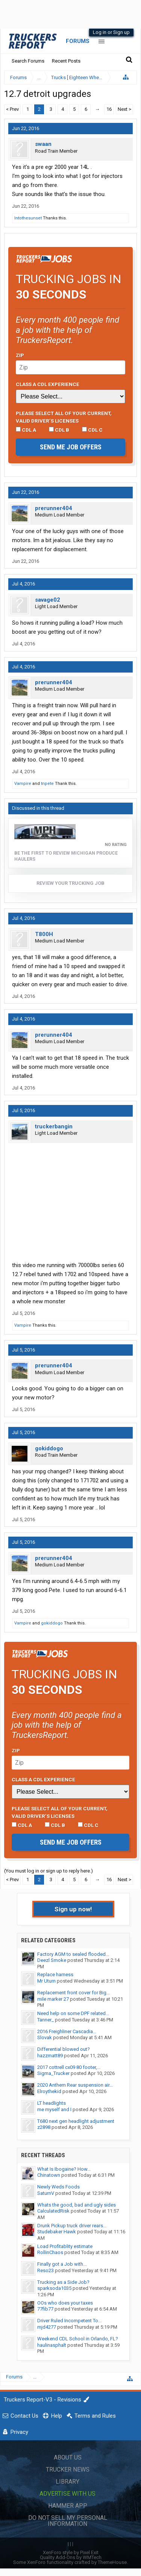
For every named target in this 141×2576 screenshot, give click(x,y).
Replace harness (55, 1974)
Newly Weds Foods (58, 2187)
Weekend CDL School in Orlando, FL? (77, 2339)
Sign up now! (73, 1909)
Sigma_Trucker (53, 2073)
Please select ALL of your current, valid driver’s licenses (64, 417)
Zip (20, 355)
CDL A (26, 430)
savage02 (47, 599)
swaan (43, 144)
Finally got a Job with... (61, 2264)
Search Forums (28, 61)
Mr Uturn (46, 1981)
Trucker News (67, 2469)
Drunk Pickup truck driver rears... (71, 2225)
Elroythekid (49, 2091)
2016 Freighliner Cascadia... (66, 2031)
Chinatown (48, 2175)
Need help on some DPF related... (73, 2013)
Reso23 (45, 2270)
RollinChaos (50, 2252)
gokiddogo (49, 1448)
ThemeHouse (112, 2562)
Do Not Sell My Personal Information (67, 2520)
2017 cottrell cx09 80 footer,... (68, 2067)
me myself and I (54, 2109)
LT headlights (51, 2103)
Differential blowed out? (63, 2049)
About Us (68, 2457)
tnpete (47, 783)
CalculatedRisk (53, 2211)
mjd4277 (46, 2327)
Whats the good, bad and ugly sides (76, 2205)
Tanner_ (45, 2020)
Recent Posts (66, 61)
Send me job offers (71, 447)
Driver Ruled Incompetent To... (69, 2320)
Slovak (44, 2037)
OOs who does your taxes (65, 2303)
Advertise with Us (67, 2493)
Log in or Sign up (111, 32)
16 (109, 109)
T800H (44, 934)
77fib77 (45, 2309)
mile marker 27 (53, 1999)
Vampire (22, 783)
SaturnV (45, 2193)
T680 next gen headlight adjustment (75, 2121)
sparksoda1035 (54, 2288)
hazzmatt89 (50, 2055)
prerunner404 (53, 508)
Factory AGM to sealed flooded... (73, 1954)
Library (67, 2481)
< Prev (12, 109)
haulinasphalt (51, 2345)
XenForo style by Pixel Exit (71, 2552)
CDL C (92, 430)
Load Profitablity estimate (64, 2246)
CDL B (59, 430)
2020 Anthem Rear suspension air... (75, 2085)
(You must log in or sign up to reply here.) (48, 1871)
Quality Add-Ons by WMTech (71, 2557)
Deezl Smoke (51, 1960)
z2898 (43, 2127)
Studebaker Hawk (56, 2231)
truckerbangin (54, 1126)
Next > (124, 109)
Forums (77, 41)
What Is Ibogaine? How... (64, 2169)
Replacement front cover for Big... (73, 1992)
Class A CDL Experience (47, 384)
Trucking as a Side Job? (63, 2282)
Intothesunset (28, 218)
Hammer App (67, 2505)
